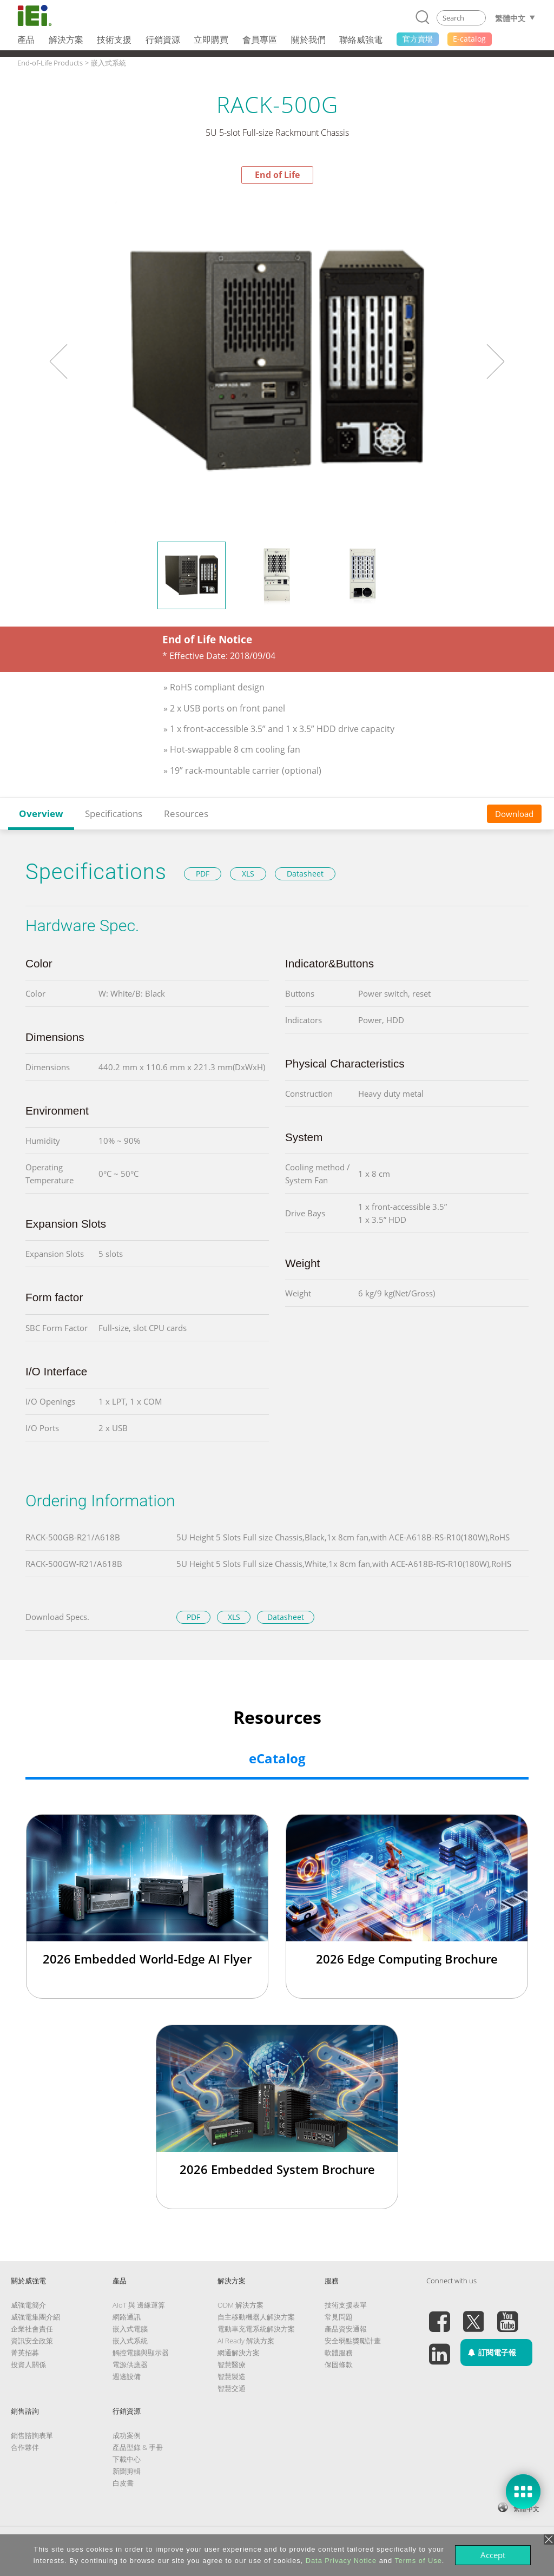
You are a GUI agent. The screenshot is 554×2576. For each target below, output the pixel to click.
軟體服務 (339, 2352)
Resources (186, 813)
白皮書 (123, 2483)
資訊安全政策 (32, 2341)
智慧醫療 (231, 2364)
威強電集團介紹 (35, 2317)
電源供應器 (130, 2364)
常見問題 (339, 2317)
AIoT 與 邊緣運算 (139, 2305)
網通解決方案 (238, 2352)
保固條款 (339, 2364)
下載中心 (127, 2459)
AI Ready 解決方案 (245, 2341)
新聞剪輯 (127, 2471)
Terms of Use (417, 2561)
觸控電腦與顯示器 (141, 2352)
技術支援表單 (346, 2305)
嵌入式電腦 (130, 2329)
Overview (41, 813)
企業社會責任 (32, 2329)
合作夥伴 (25, 2447)
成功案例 (127, 2435)
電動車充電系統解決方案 (256, 2329)
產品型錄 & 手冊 (138, 2447)
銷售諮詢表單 (32, 2435)
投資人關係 (28, 2364)
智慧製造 (231, 2376)
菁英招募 (25, 2352)
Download (514, 813)
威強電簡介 (28, 2305)
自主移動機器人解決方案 (256, 2317)
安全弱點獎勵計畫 (353, 2341)
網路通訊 (127, 2317)
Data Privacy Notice (341, 2561)
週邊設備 (127, 2376)
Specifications (113, 813)
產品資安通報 (346, 2329)
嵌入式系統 (130, 2341)
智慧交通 (231, 2388)
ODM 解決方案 (240, 2305)
